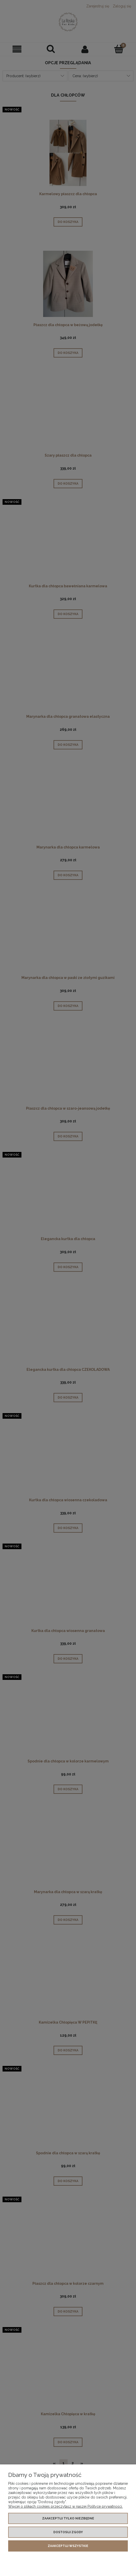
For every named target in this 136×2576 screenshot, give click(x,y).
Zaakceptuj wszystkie (68, 2546)
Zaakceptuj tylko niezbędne (68, 2518)
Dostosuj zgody (68, 2532)
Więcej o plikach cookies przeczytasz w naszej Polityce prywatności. (65, 2506)
